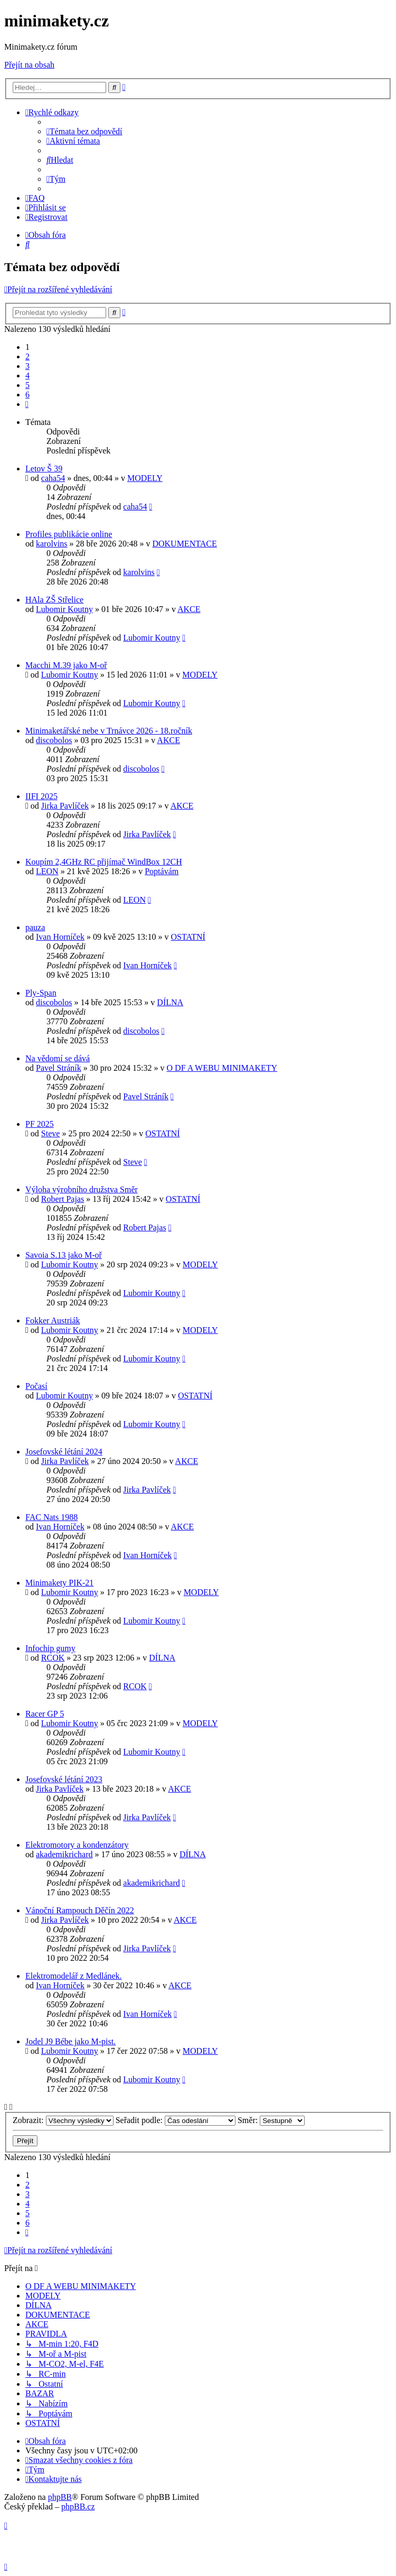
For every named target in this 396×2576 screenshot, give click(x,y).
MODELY (145, 478)
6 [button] (27, 394)
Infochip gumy (50, 1648)
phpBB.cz (78, 2506)
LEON (47, 871)
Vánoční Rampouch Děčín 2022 (79, 1910)
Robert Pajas (62, 1198)
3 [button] (27, 366)
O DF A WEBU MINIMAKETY (222, 1067)
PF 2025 (39, 1123)
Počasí (36, 1386)
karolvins (52, 543)
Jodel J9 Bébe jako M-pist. (70, 2041)
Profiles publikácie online (68, 534)
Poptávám (161, 871)
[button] (27, 404)
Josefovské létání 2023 (63, 1779)
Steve (50, 1133)
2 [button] (27, 356)
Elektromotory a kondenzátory (77, 1844)
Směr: (271, 2120)
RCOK (52, 1657)
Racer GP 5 (44, 1713)
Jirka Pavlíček (65, 805)
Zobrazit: (63, 2120)
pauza (35, 927)
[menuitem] (84, 131)
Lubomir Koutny (64, 609)
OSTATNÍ (188, 936)
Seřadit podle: (175, 2120)
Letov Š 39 (43, 468)
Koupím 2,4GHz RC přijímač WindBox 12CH (103, 861)
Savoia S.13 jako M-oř (63, 1254)
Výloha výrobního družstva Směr (81, 1189)
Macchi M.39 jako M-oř (66, 665)
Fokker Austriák (52, 1320)
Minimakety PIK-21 (59, 1582)
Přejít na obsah (29, 64)
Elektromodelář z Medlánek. (73, 1975)
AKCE (189, 609)
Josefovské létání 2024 (63, 1451)
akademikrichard (64, 1854)
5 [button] (27, 385)
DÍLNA (170, 1002)
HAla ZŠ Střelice (54, 599)
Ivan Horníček (60, 936)
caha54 (53, 478)
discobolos (54, 740)
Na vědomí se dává (57, 1058)
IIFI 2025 (41, 796)
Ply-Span (40, 992)
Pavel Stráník (58, 1067)
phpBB (60, 2496)
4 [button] (27, 375)
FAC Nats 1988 (51, 1517)
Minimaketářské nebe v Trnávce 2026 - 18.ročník (108, 730)
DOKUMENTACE (184, 543)
